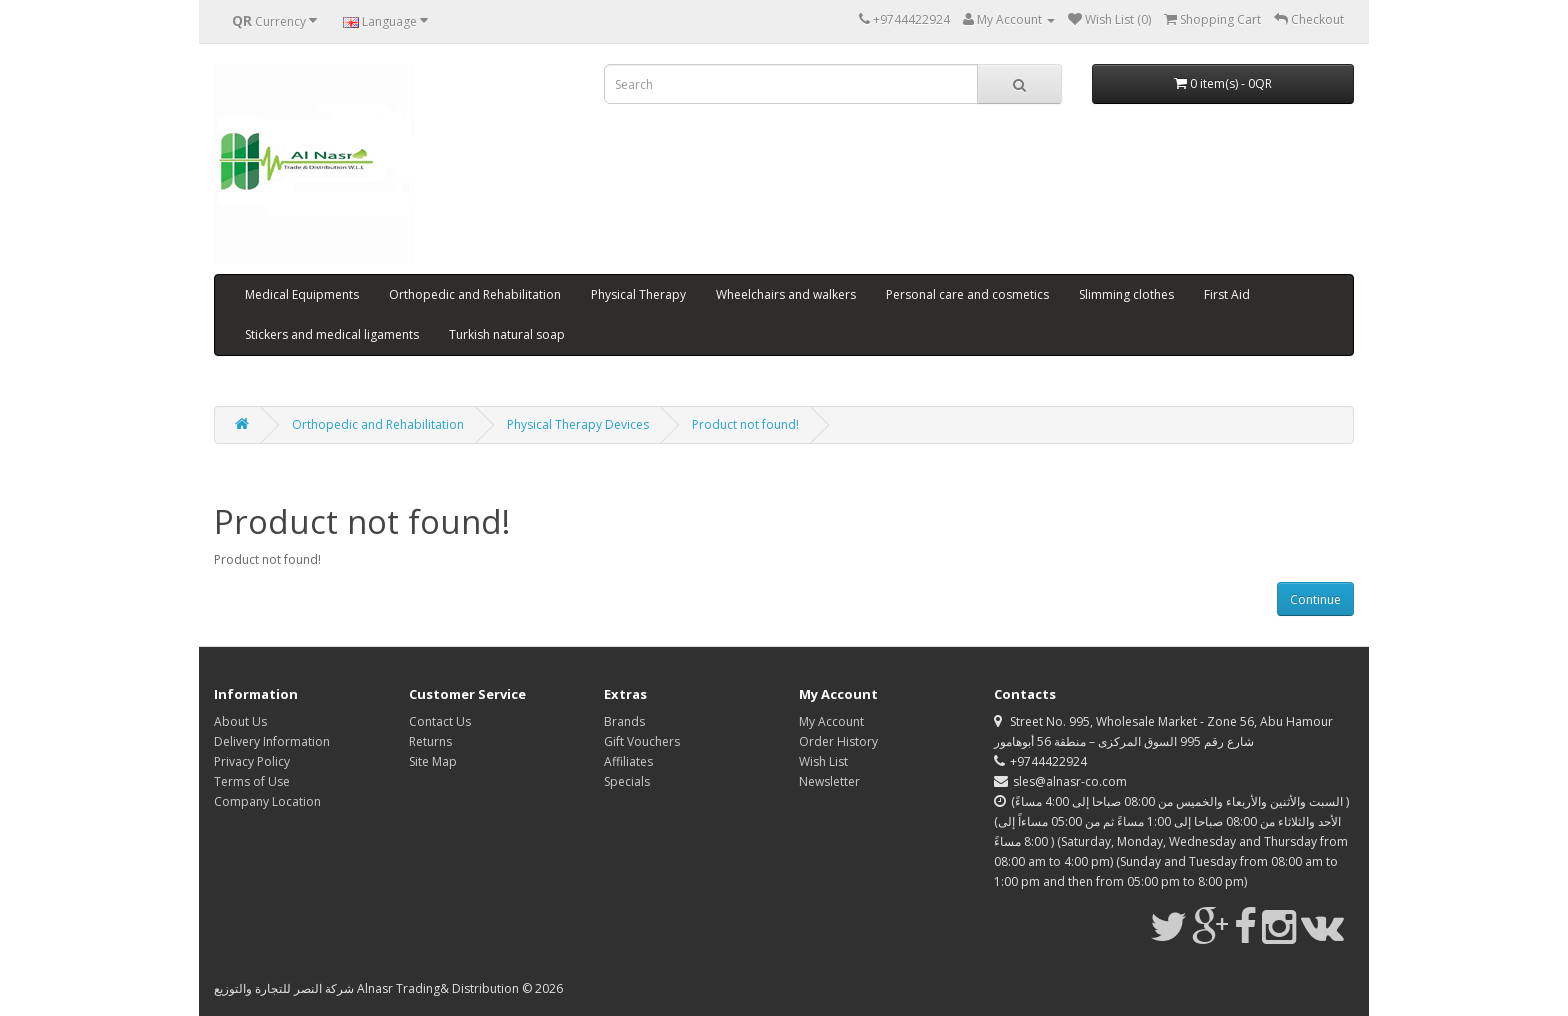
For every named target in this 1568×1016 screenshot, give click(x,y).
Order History (838, 741)
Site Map (433, 761)
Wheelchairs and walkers (786, 294)
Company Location (267, 801)
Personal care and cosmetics (967, 294)
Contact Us (440, 721)
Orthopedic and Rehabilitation (475, 294)
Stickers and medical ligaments (332, 334)
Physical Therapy (638, 294)
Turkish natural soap (507, 334)
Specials (627, 781)
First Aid (1227, 294)
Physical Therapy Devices (578, 424)
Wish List (823, 761)
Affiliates (628, 761)
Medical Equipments (302, 294)
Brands (624, 721)
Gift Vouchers (642, 741)
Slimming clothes (1126, 294)
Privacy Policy (252, 761)
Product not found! (745, 424)
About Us (240, 721)
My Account (831, 721)
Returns (430, 741)
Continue (1315, 599)
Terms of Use (252, 781)
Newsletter (829, 781)
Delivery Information (272, 741)
